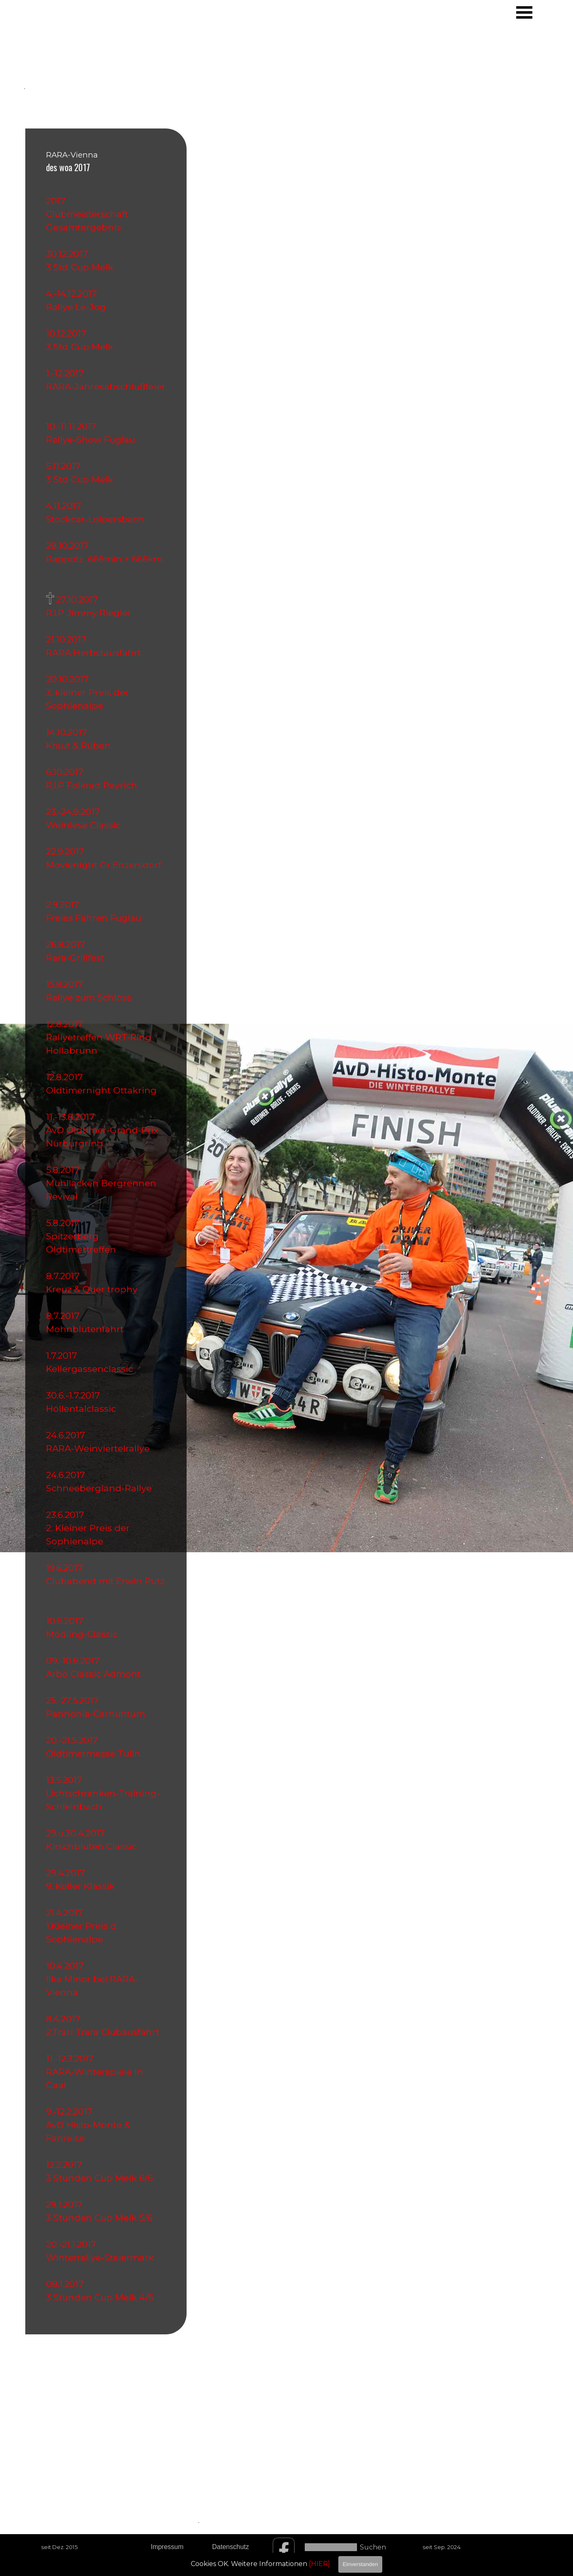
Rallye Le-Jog (78, 306)
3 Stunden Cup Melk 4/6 (105, 2297)
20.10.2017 (70, 679)
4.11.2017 (66, 505)
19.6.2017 (67, 1567)
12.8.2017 (67, 1023)
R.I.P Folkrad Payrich (91, 785)
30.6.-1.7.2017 (75, 1395)
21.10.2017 (68, 639)
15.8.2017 (67, 984)
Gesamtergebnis (83, 227)
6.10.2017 (67, 771)
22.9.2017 (67, 851)
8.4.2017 (65, 2018)
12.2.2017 (66, 2164)
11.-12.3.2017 (72, 2058)
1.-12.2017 (67, 373)
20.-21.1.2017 (73, 2244)
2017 (56, 200)
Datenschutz (230, 2546)
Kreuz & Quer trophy (94, 1289)
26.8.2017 (68, 944)
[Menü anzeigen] (524, 12)
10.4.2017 (67, 1965)
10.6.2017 (67, 1620)
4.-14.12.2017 (74, 293)
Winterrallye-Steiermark (102, 2257)
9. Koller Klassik (83, 1886)
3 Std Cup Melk (79, 267)
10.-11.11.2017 (73, 426)
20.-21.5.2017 (74, 1740)
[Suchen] (330, 2547)
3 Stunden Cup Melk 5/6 (103, 2217)
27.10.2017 (79, 599)
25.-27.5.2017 (75, 1700)
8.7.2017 (65, 1275)
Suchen (373, 2547)
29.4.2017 (68, 1872)
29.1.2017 (66, 2204)
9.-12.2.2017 (71, 2111)
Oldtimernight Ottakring (104, 1090)
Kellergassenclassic (89, 1368)
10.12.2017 (68, 333)
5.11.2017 (63, 465)
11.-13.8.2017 (70, 1116)
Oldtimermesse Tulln (96, 1753)
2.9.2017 (65, 904)
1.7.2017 (64, 1355)
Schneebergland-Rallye (101, 1488)
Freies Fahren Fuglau (96, 917)
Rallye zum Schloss (91, 997)
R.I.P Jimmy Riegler (91, 612)
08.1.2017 (67, 2283)
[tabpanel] (63, 62)
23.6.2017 (67, 1514)
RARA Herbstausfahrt (96, 652)
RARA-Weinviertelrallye (100, 1448)
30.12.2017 (69, 253)
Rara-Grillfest (77, 957)
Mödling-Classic (84, 1633)
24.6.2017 (68, 1435)
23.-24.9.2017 (75, 811)
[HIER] (319, 2564)
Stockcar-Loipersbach (97, 519)
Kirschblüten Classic (94, 1846)
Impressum (167, 2546)
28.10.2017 (70, 545)
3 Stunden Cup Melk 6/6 (103, 2177)
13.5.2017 (66, 1779)
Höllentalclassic (83, 1408)
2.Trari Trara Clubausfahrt (105, 2031)
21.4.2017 (67, 1912)
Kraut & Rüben (81, 745)
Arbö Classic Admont (96, 1673)
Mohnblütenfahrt (87, 1328)
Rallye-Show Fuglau (93, 439)
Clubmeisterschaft (87, 213)
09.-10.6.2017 (75, 1660)
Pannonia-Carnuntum (98, 1713)
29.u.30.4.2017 (78, 1832)
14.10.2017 (69, 732)
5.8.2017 (65, 1169)
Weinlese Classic (86, 824)
